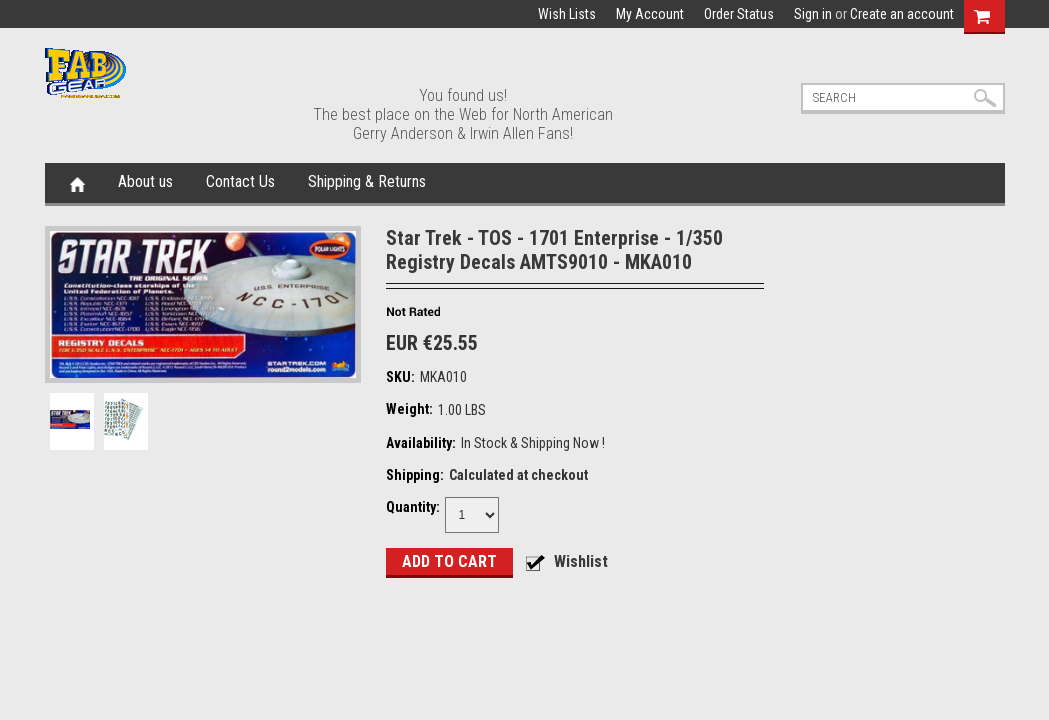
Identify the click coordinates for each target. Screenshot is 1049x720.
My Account (650, 14)
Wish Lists (567, 14)
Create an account (902, 14)
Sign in (813, 14)
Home (77, 183)
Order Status (739, 14)
